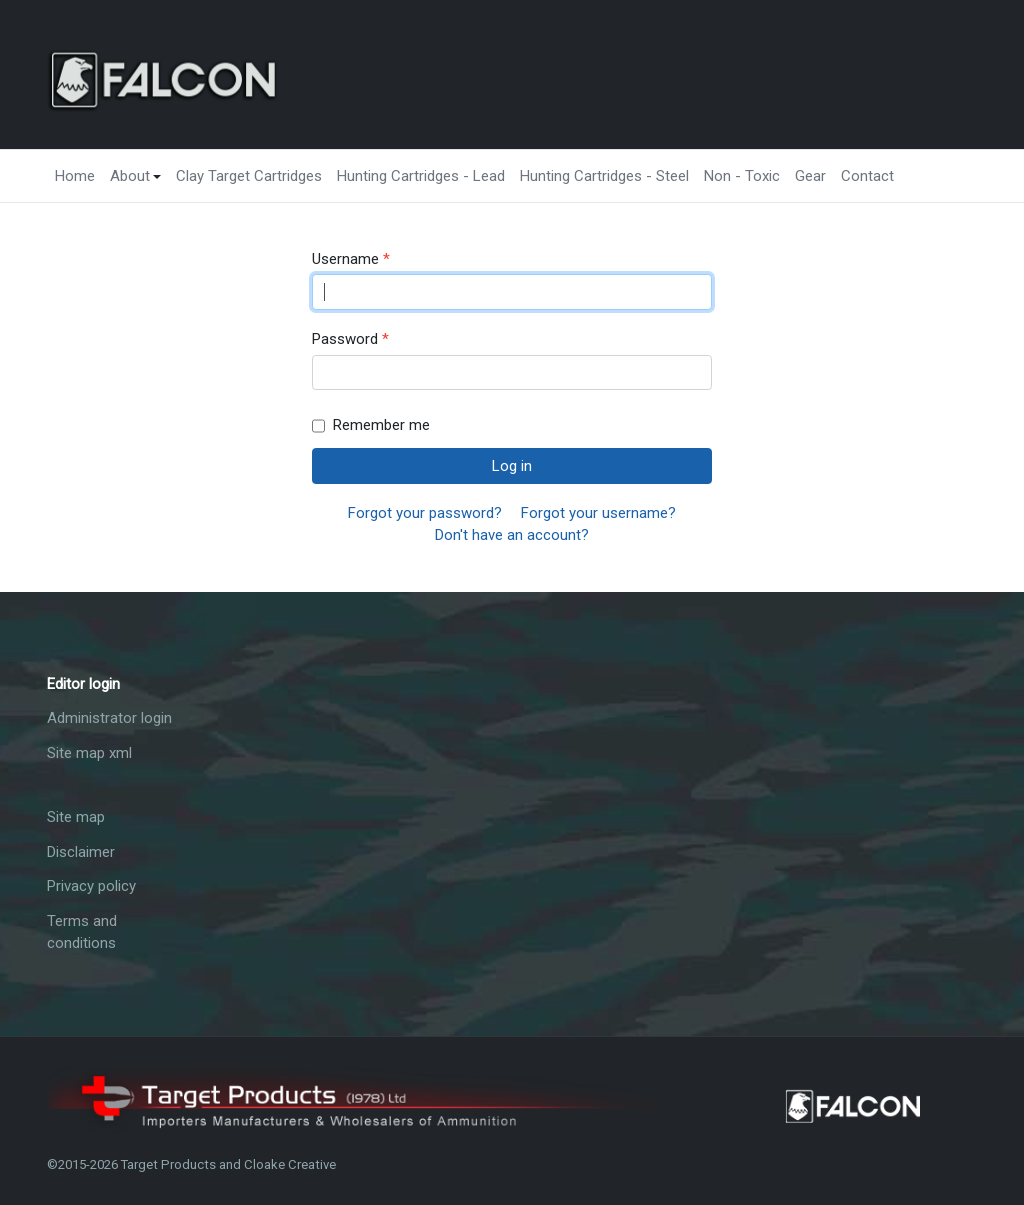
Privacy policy (91, 886)
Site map (76, 817)
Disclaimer (81, 852)
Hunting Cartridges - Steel (604, 176)
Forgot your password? (425, 513)
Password (350, 339)
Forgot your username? (598, 513)
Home (75, 176)
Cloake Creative (290, 1164)
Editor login (83, 684)
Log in (512, 466)
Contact (867, 176)
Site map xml (89, 753)
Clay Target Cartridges (249, 176)
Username (351, 259)
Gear (810, 176)
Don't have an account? (512, 535)
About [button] (136, 176)
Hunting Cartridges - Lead (421, 176)
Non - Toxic (742, 176)
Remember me (371, 426)
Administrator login (109, 718)
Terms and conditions (82, 932)
